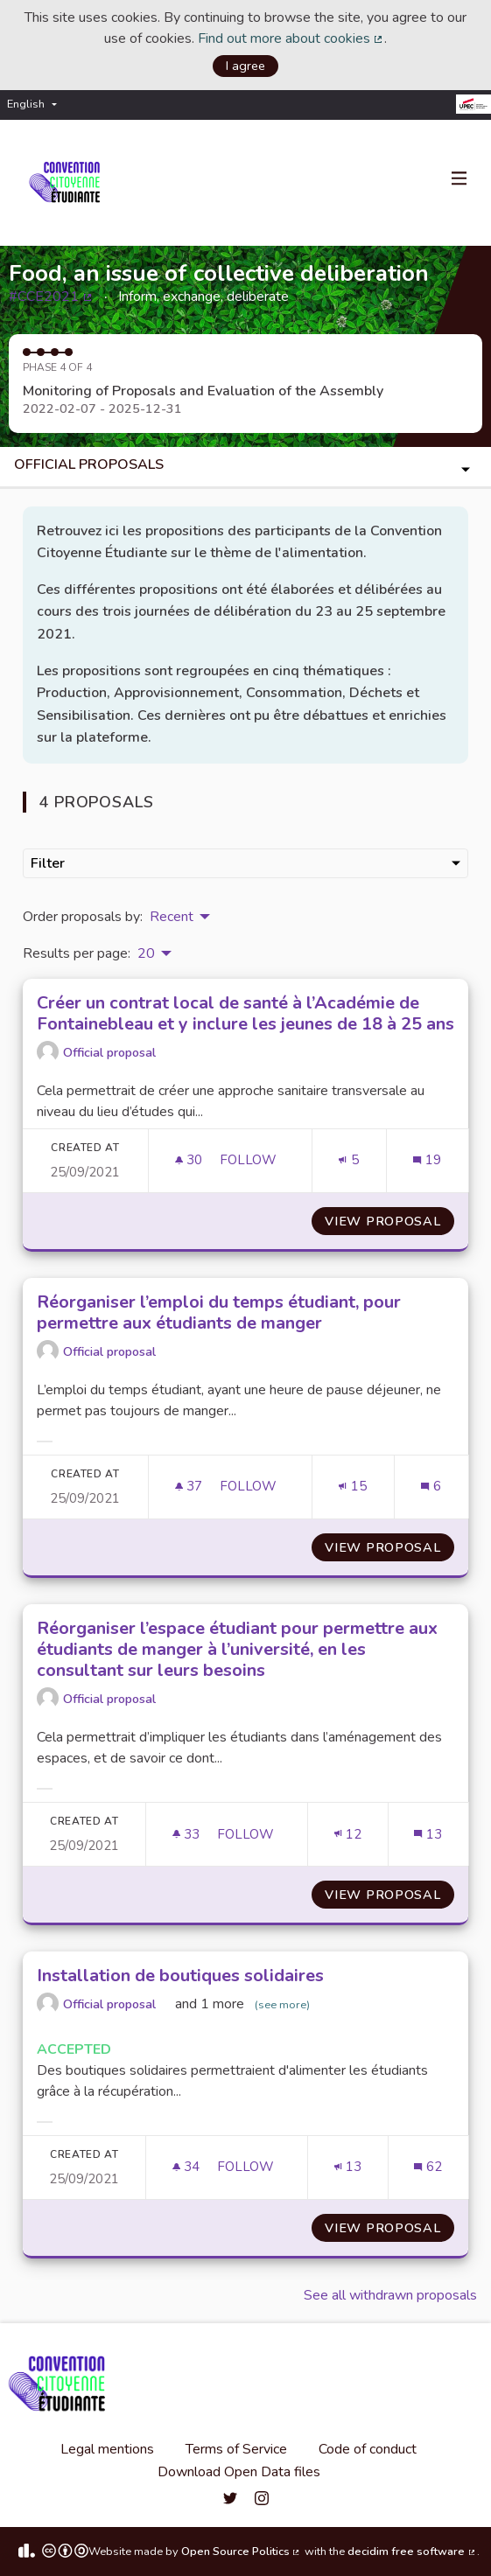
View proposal (389, 1221)
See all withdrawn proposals (390, 2295)
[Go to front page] (68, 183)
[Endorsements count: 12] (347, 1834)
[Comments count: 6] (430, 1486)
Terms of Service (236, 2449)
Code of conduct (368, 2449)
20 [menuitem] (146, 953)
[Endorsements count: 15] (352, 1486)
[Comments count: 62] (427, 2167)
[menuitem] (36, 104)
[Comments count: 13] (427, 1834)
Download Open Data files (239, 2472)
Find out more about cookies (291, 38)
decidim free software (412, 2551)
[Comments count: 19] (426, 1160)
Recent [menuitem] (171, 917)
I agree (245, 65)
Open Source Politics (241, 2551)
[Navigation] (459, 179)
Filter (245, 863)
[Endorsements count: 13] (347, 2167)
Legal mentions (107, 2449)
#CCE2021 (51, 296)
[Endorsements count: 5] (348, 1160)
